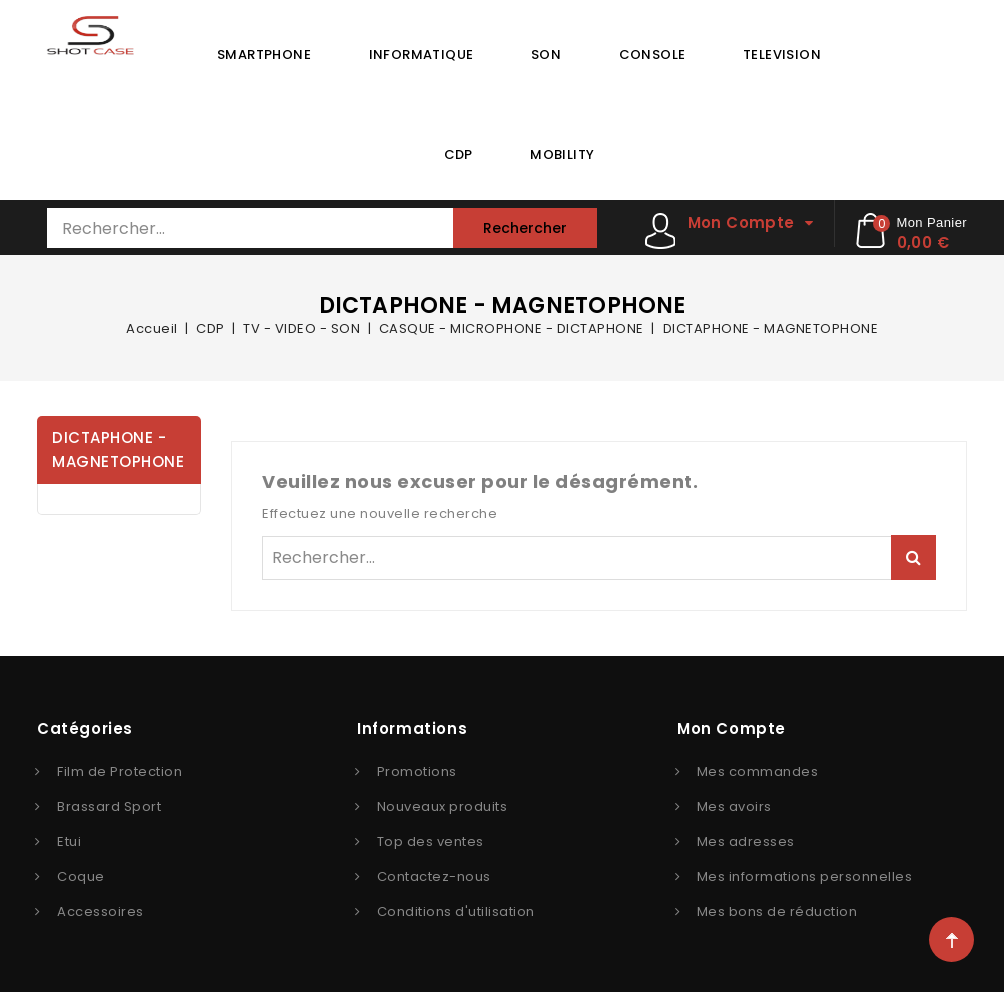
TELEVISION (782, 54)
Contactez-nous (434, 876)
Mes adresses (746, 841)
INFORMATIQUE (421, 54)
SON (546, 54)
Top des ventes (430, 841)
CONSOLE (652, 54)
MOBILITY (562, 154)
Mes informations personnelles (805, 876)
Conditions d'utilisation (456, 911)
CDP (458, 154)
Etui (69, 841)
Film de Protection (119, 771)
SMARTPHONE (264, 54)
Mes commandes (758, 771)
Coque (81, 876)
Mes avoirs (734, 806)
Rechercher (525, 228)
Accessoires (100, 911)
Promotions (417, 771)
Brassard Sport (109, 806)
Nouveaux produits (442, 806)
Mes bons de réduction (777, 911)
